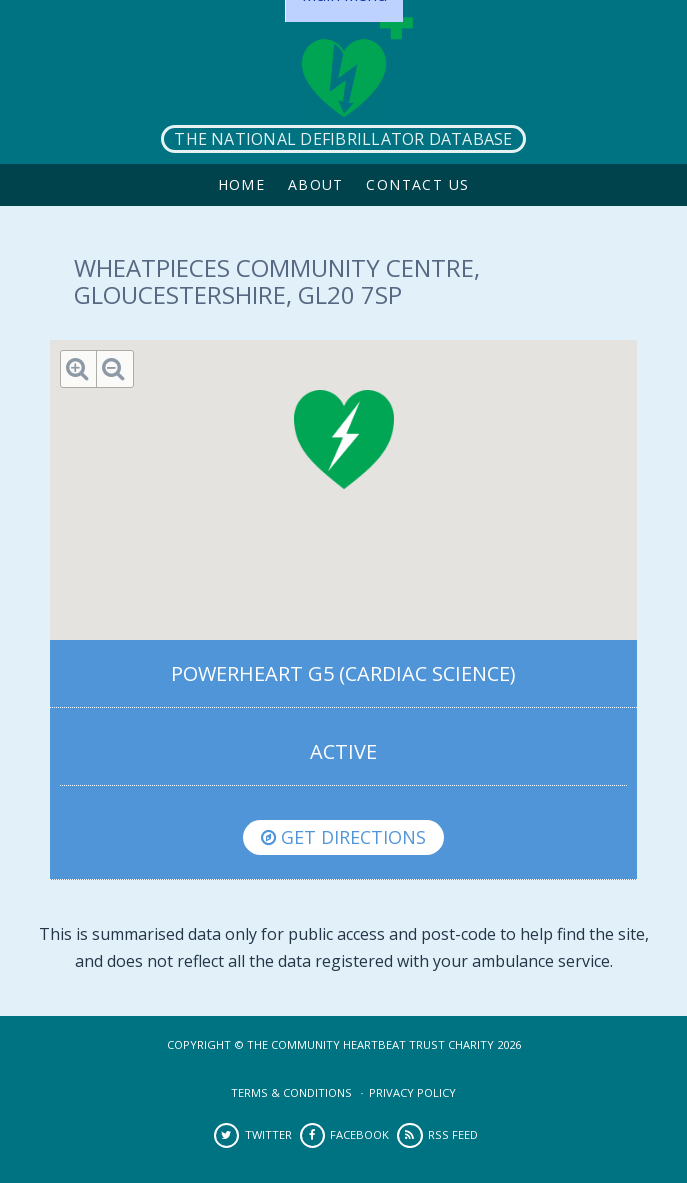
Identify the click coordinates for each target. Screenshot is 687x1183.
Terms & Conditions (291, 1092)
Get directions (343, 837)
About (316, 184)
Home (242, 184)
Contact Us (417, 184)
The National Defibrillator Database (343, 139)
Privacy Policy (412, 1092)
